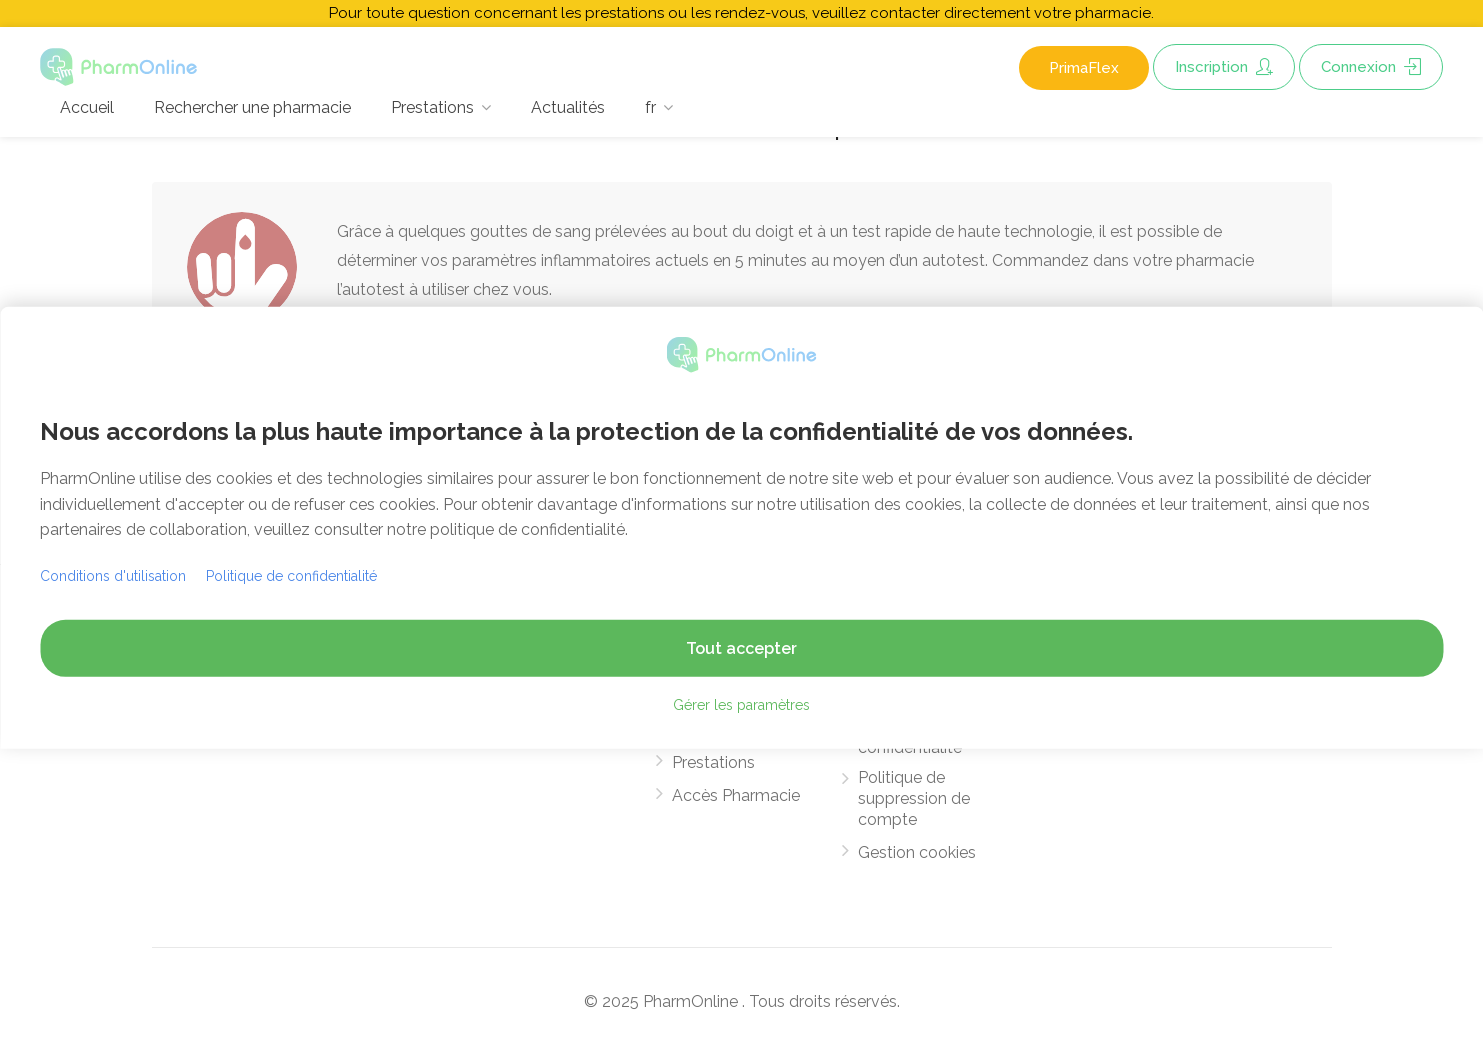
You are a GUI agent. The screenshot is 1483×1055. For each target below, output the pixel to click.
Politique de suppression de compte (914, 798)
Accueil (87, 107)
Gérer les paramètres (741, 705)
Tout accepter (741, 648)
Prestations (432, 107)
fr (650, 107)
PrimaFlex (1084, 68)
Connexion (1371, 67)
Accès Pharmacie (736, 795)
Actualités (568, 107)
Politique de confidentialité (291, 576)
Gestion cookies (917, 852)
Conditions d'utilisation (113, 576)
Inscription (1224, 67)
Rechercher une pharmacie (252, 107)
